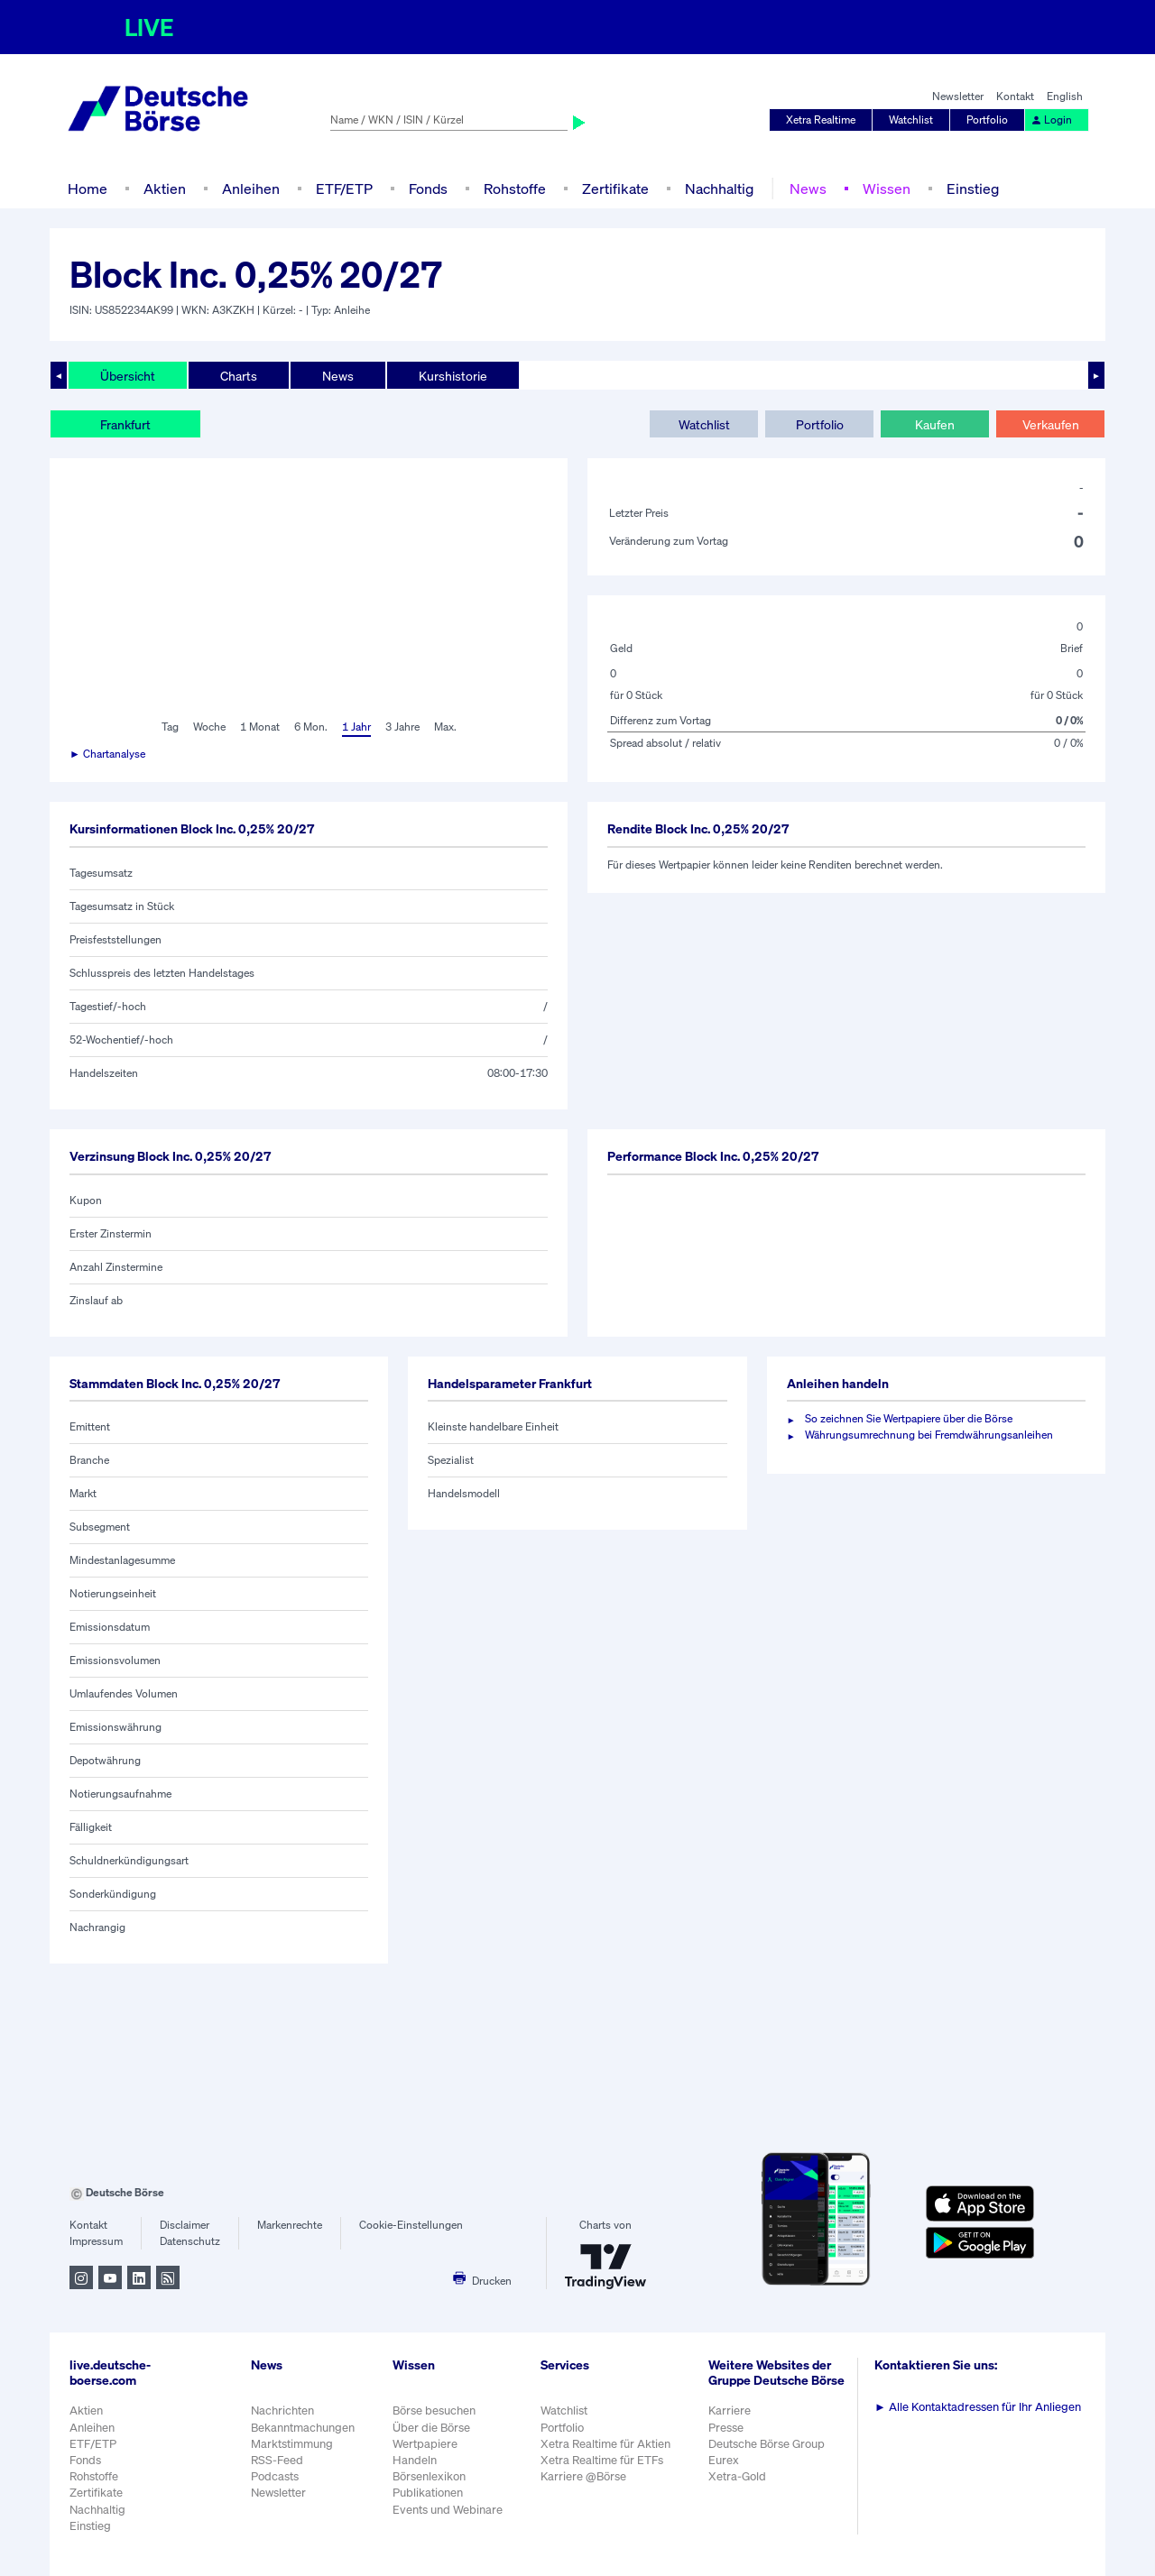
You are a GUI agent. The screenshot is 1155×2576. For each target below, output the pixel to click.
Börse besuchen (434, 2410)
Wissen (886, 188)
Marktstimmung (292, 2444)
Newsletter (958, 96)
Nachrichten (282, 2410)
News (808, 188)
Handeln (415, 2460)
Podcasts (275, 2476)
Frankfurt (125, 424)
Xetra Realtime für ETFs (602, 2460)
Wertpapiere (425, 2444)
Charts (238, 375)
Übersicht (127, 375)
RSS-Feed (277, 2460)
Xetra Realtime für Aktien (605, 2444)
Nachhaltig (719, 188)
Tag (170, 726)
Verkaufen (1050, 424)
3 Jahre (402, 726)
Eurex (723, 2460)
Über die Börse (431, 2427)
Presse (726, 2427)
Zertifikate (615, 188)
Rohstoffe (515, 188)
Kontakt (1015, 96)
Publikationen (428, 2492)
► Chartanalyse (107, 753)
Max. (445, 726)
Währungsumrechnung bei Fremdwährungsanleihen (929, 1434)
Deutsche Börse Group (766, 2444)
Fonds (428, 188)
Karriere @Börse (583, 2476)
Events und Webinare (448, 2509)
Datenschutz (190, 2241)
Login (1051, 119)
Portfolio (987, 119)
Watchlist (911, 119)
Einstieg (973, 188)
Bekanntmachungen (303, 2427)
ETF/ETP (344, 188)
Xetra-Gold (737, 2476)
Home (87, 188)
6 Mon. (311, 726)
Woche (209, 726)
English (1065, 96)
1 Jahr (356, 726)
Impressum (96, 2241)
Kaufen (935, 424)
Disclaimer (184, 2224)
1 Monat (260, 726)
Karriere (729, 2410)
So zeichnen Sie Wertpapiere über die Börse (908, 1418)
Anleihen (251, 188)
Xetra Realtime (820, 119)
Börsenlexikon (429, 2476)
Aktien (164, 188)
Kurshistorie (453, 375)
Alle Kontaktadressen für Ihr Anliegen (977, 2407)
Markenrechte (289, 2224)
